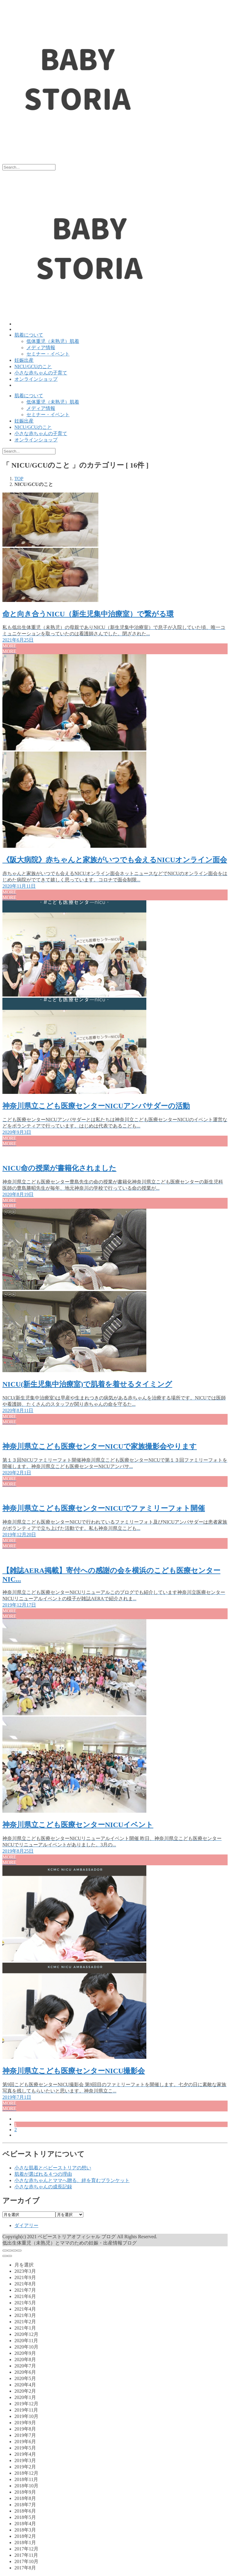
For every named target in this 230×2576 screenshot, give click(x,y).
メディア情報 (40, 347)
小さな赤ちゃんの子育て (40, 372)
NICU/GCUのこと (33, 366)
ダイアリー (26, 2225)
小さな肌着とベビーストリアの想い (52, 2167)
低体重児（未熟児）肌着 (52, 341)
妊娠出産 (24, 360)
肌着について (28, 334)
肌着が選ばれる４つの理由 (43, 2174)
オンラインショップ (36, 379)
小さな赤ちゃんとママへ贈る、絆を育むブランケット (72, 2180)
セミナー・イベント (48, 353)
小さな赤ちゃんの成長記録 (43, 2186)
